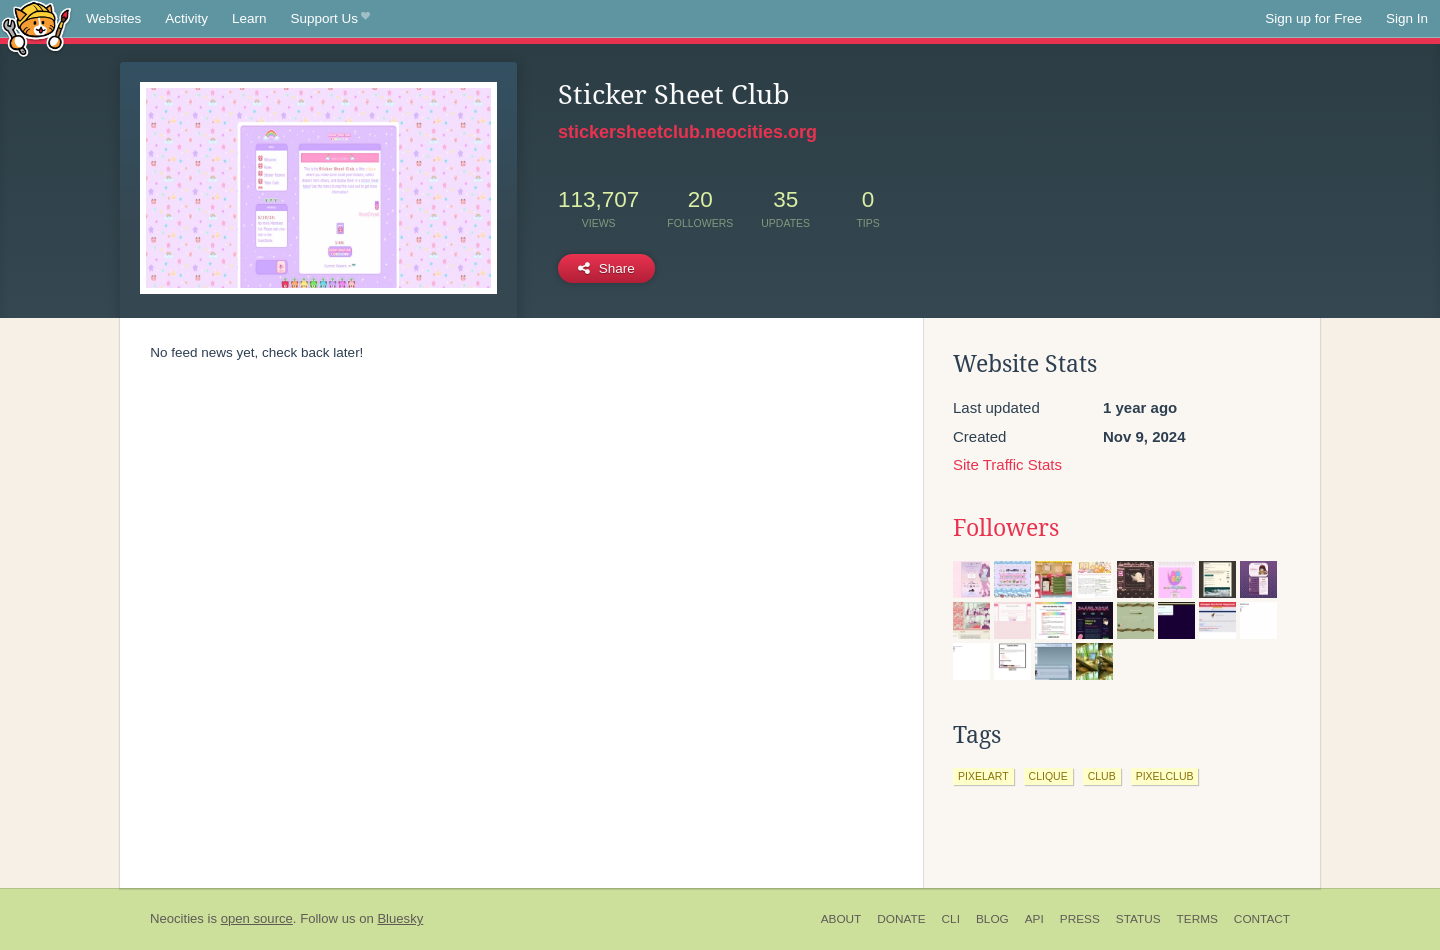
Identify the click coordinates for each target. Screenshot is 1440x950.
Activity (186, 18)
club (1102, 776)
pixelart (983, 776)
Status (1138, 919)
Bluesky (400, 918)
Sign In (1407, 18)
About (841, 919)
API (1034, 919)
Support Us (330, 19)
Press (1080, 919)
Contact (1262, 919)
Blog (992, 919)
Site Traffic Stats (1007, 464)
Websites (113, 18)
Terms (1197, 919)
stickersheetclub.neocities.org (687, 132)
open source (257, 918)
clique (1048, 776)
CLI (951, 919)
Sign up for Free (1313, 18)
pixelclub (1165, 776)
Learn (249, 18)
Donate (901, 919)
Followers (1006, 528)
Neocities (177, 918)
